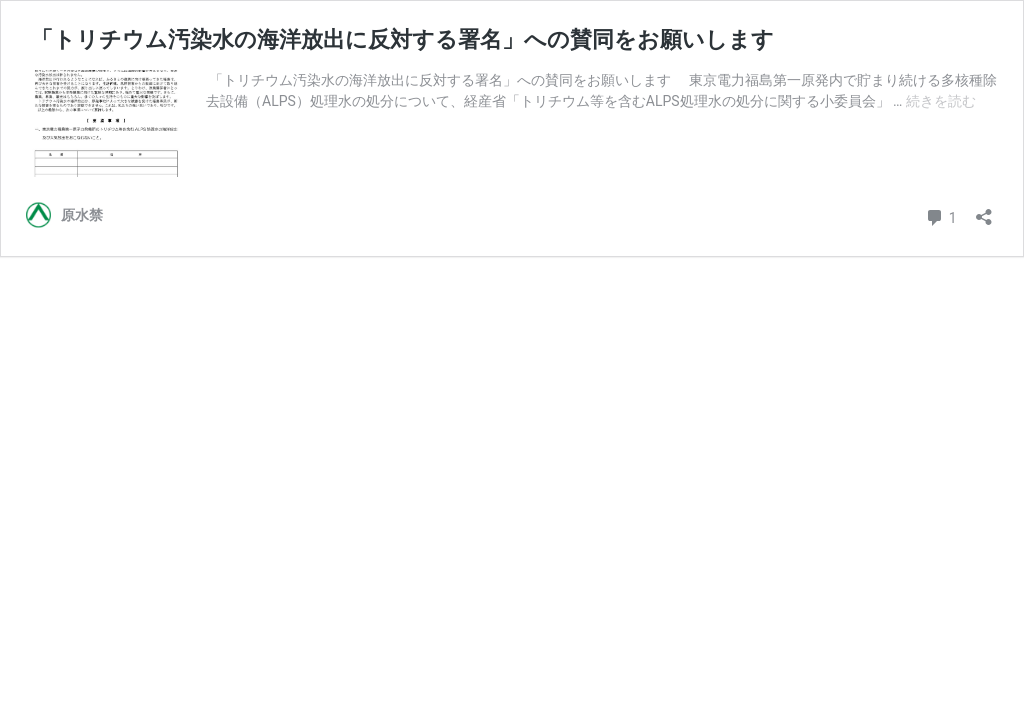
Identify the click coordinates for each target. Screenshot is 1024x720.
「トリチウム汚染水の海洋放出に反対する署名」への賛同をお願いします (400, 39)
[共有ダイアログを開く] (984, 210)
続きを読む (941, 101)
